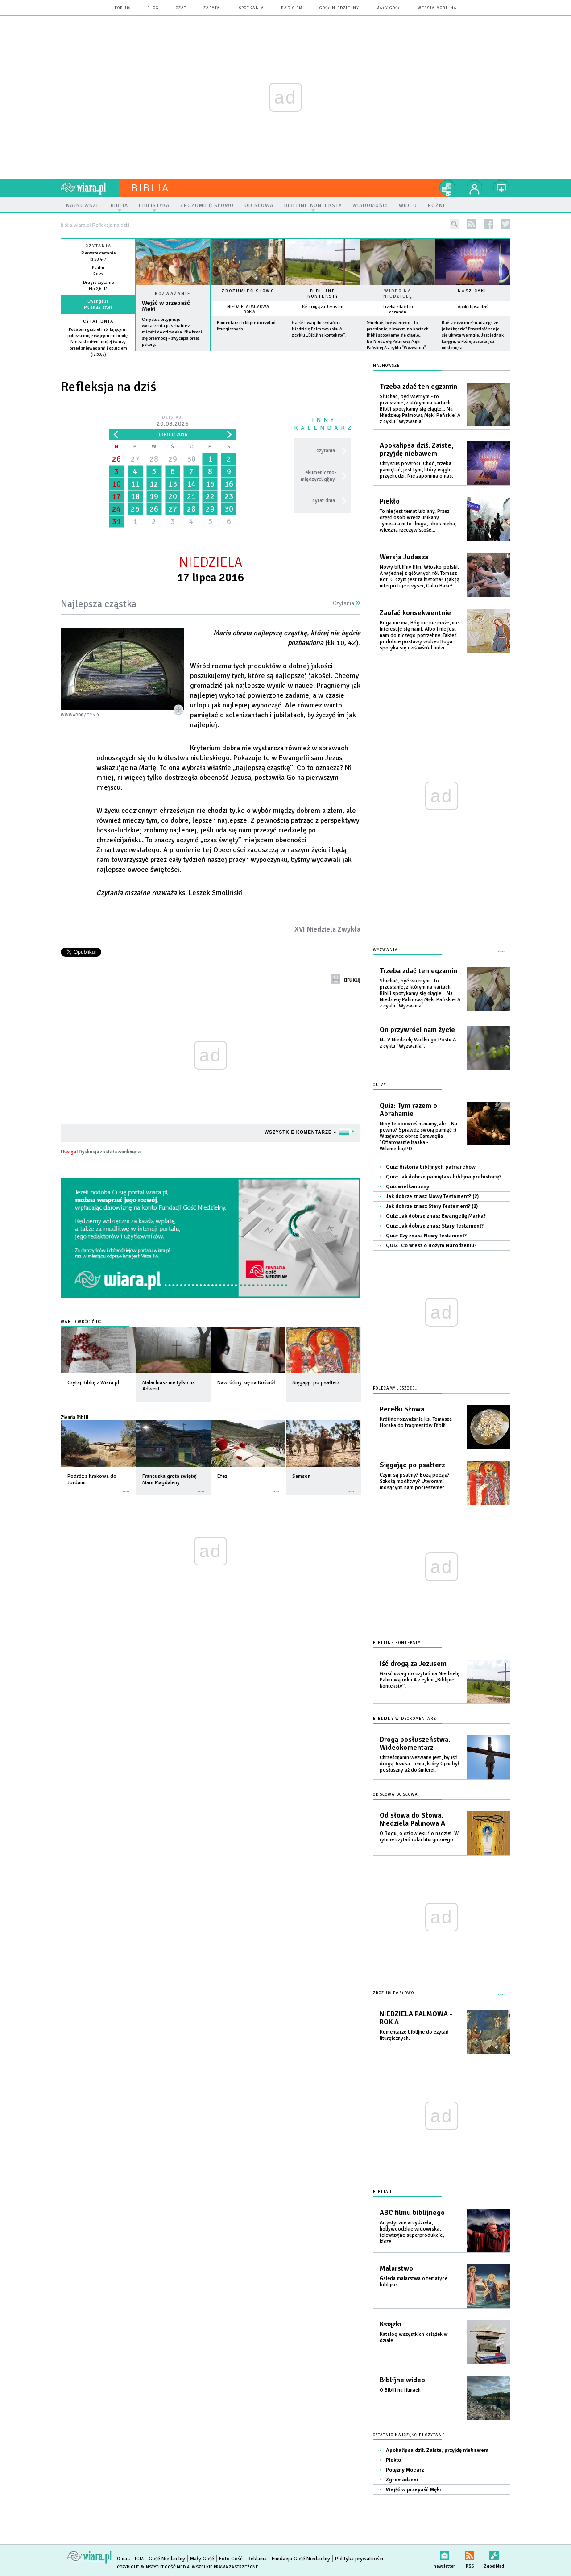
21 (191, 496)
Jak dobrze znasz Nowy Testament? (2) (432, 1196)
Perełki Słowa (402, 1409)
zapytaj (212, 8)
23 (228, 496)
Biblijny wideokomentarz (404, 1718)
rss (471, 224)
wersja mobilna (437, 8)
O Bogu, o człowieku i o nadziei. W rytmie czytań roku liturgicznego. (419, 1836)
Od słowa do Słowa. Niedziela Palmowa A (412, 1819)
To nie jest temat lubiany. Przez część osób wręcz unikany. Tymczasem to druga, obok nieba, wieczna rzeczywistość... (418, 520)
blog (153, 8)
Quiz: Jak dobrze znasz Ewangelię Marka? (436, 1216)
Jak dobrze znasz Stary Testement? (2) (432, 1206)
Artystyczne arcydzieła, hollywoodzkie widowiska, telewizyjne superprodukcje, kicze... (412, 2232)
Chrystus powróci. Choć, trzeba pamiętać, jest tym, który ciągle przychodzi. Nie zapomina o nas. (416, 469)
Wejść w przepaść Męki (166, 306)
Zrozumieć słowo (248, 291)
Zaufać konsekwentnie (415, 613)
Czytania (346, 603)
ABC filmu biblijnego (412, 2213)
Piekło (390, 501)
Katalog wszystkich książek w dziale (414, 2337)
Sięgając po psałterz (412, 1465)
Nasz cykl (473, 291)
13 (172, 484)
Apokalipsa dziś (473, 306)
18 (135, 496)
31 (116, 521)
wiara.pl (90, 188)
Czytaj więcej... (173, 354)
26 (116, 459)
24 (116, 509)
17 (116, 496)
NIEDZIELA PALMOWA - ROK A (248, 309)
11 (135, 484)
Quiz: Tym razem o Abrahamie (408, 1110)
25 (135, 509)
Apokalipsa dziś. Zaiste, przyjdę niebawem (417, 449)
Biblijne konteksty (323, 293)
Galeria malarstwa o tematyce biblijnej (413, 2281)
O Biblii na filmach (400, 2390)
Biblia (150, 188)
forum (122, 8)
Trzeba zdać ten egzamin (398, 309)
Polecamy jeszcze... (396, 1388)
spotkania (251, 8)
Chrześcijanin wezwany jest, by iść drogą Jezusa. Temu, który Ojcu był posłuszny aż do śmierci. (419, 1763)
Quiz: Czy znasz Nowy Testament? (426, 1235)
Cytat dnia (98, 321)
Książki (390, 2324)
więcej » (98, 361)
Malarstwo (396, 2268)
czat (181, 8)
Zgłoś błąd (494, 2554)
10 (116, 484)
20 (172, 496)
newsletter (444, 2554)
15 (210, 484)
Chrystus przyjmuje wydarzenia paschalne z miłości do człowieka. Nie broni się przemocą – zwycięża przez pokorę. (172, 332)
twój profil (475, 188)
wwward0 (72, 715)
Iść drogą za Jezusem (322, 306)
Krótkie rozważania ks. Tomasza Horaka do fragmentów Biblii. (416, 1422)
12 (153, 484)
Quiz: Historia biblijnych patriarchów (431, 1167)
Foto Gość (231, 2558)
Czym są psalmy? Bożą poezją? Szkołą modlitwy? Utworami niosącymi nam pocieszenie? (415, 1481)
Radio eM (291, 8)
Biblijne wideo (402, 2380)
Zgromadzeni (402, 2479)
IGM (139, 2558)
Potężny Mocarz (405, 2470)
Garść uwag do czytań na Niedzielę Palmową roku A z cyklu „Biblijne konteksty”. (319, 329)
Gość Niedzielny (339, 8)
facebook (488, 224)
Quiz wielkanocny (407, 1186)
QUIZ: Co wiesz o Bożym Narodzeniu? (431, 1245)
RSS (469, 2554)
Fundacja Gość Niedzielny (301, 2558)
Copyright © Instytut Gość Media (153, 2567)
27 (135, 459)
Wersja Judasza (404, 557)
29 (172, 459)
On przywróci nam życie (417, 1030)
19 (153, 496)
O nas (123, 2558)
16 (228, 484)
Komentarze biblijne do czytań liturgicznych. (414, 2035)
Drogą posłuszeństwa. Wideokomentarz (415, 1743)
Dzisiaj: (172, 421)
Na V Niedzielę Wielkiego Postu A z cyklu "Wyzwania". (418, 1042)
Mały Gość (388, 8)
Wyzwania (385, 950)
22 (210, 496)
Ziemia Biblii (74, 1417)
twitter (505, 224)
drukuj (351, 980)
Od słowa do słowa (395, 1794)
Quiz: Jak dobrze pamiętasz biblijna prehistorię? (443, 1177)
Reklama (257, 2558)
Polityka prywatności (359, 2558)
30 (191, 459)
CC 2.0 (93, 715)
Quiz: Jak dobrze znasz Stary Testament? (435, 1226)
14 (191, 484)
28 (153, 459)
